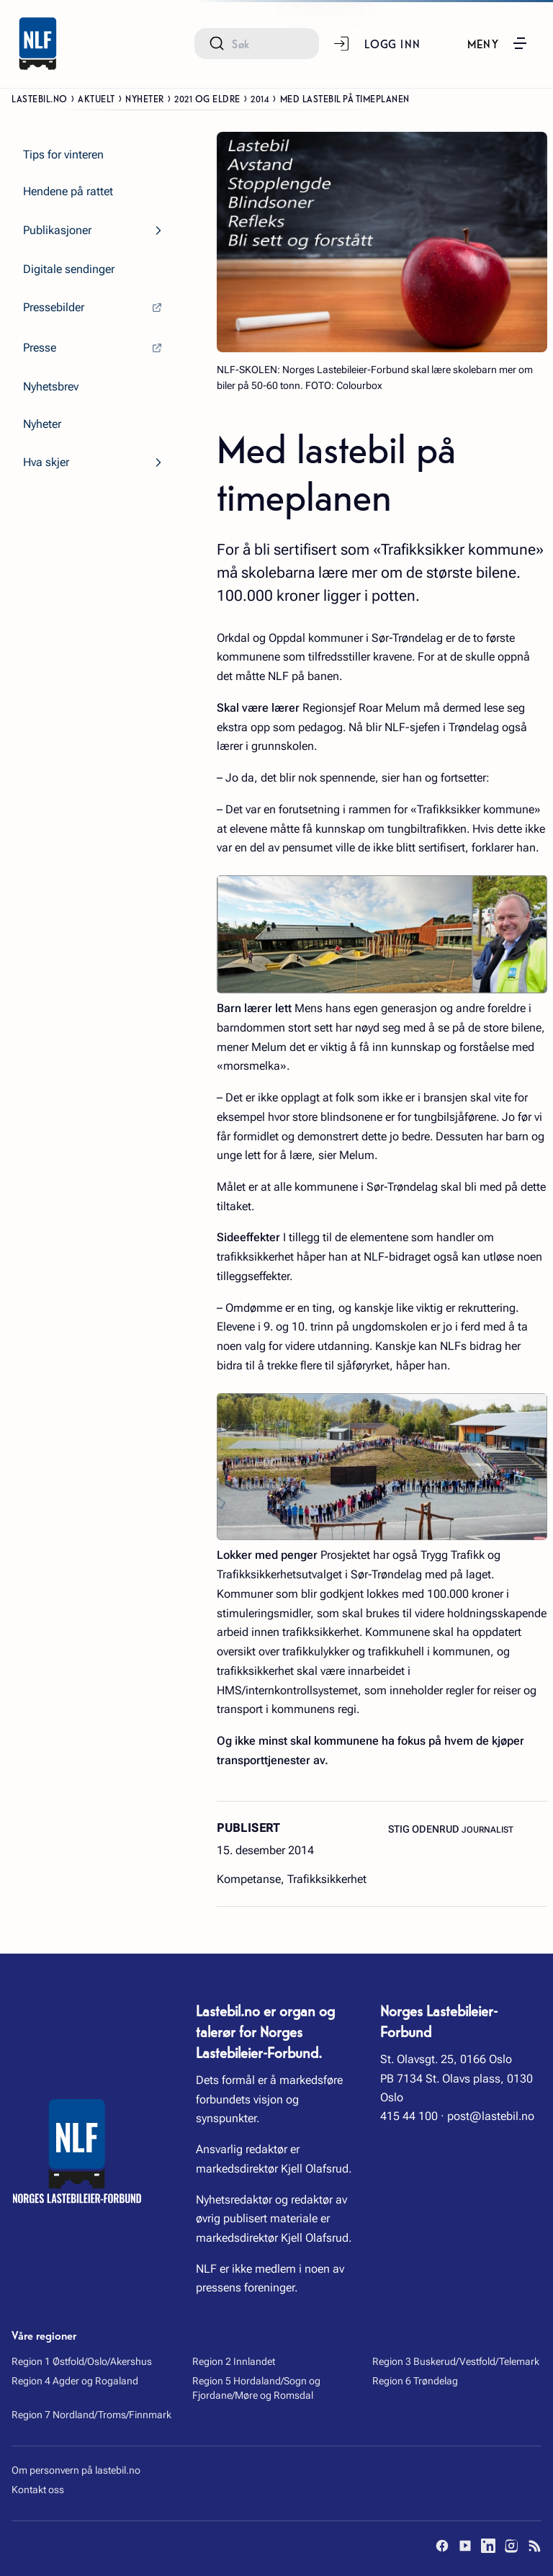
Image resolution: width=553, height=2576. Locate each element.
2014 (260, 97)
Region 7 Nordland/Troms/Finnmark (91, 2414)
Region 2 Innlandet (233, 2361)
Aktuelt (96, 97)
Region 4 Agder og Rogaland (75, 2381)
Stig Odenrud (425, 1829)
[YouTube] (465, 2546)
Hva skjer (46, 462)
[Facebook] (442, 2546)
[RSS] (534, 2546)
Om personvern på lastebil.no (76, 2470)
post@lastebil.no (490, 2116)
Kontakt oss (38, 2489)
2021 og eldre (207, 97)
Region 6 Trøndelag (415, 2381)
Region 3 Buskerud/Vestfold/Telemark (455, 2361)
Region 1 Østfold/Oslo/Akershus (82, 2361)
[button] (498, 43)
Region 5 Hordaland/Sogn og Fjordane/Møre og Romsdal (256, 2388)
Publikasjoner (57, 230)
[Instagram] (511, 2546)
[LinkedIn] (488, 2546)
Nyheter (144, 97)
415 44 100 (409, 2116)
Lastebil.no (40, 97)
